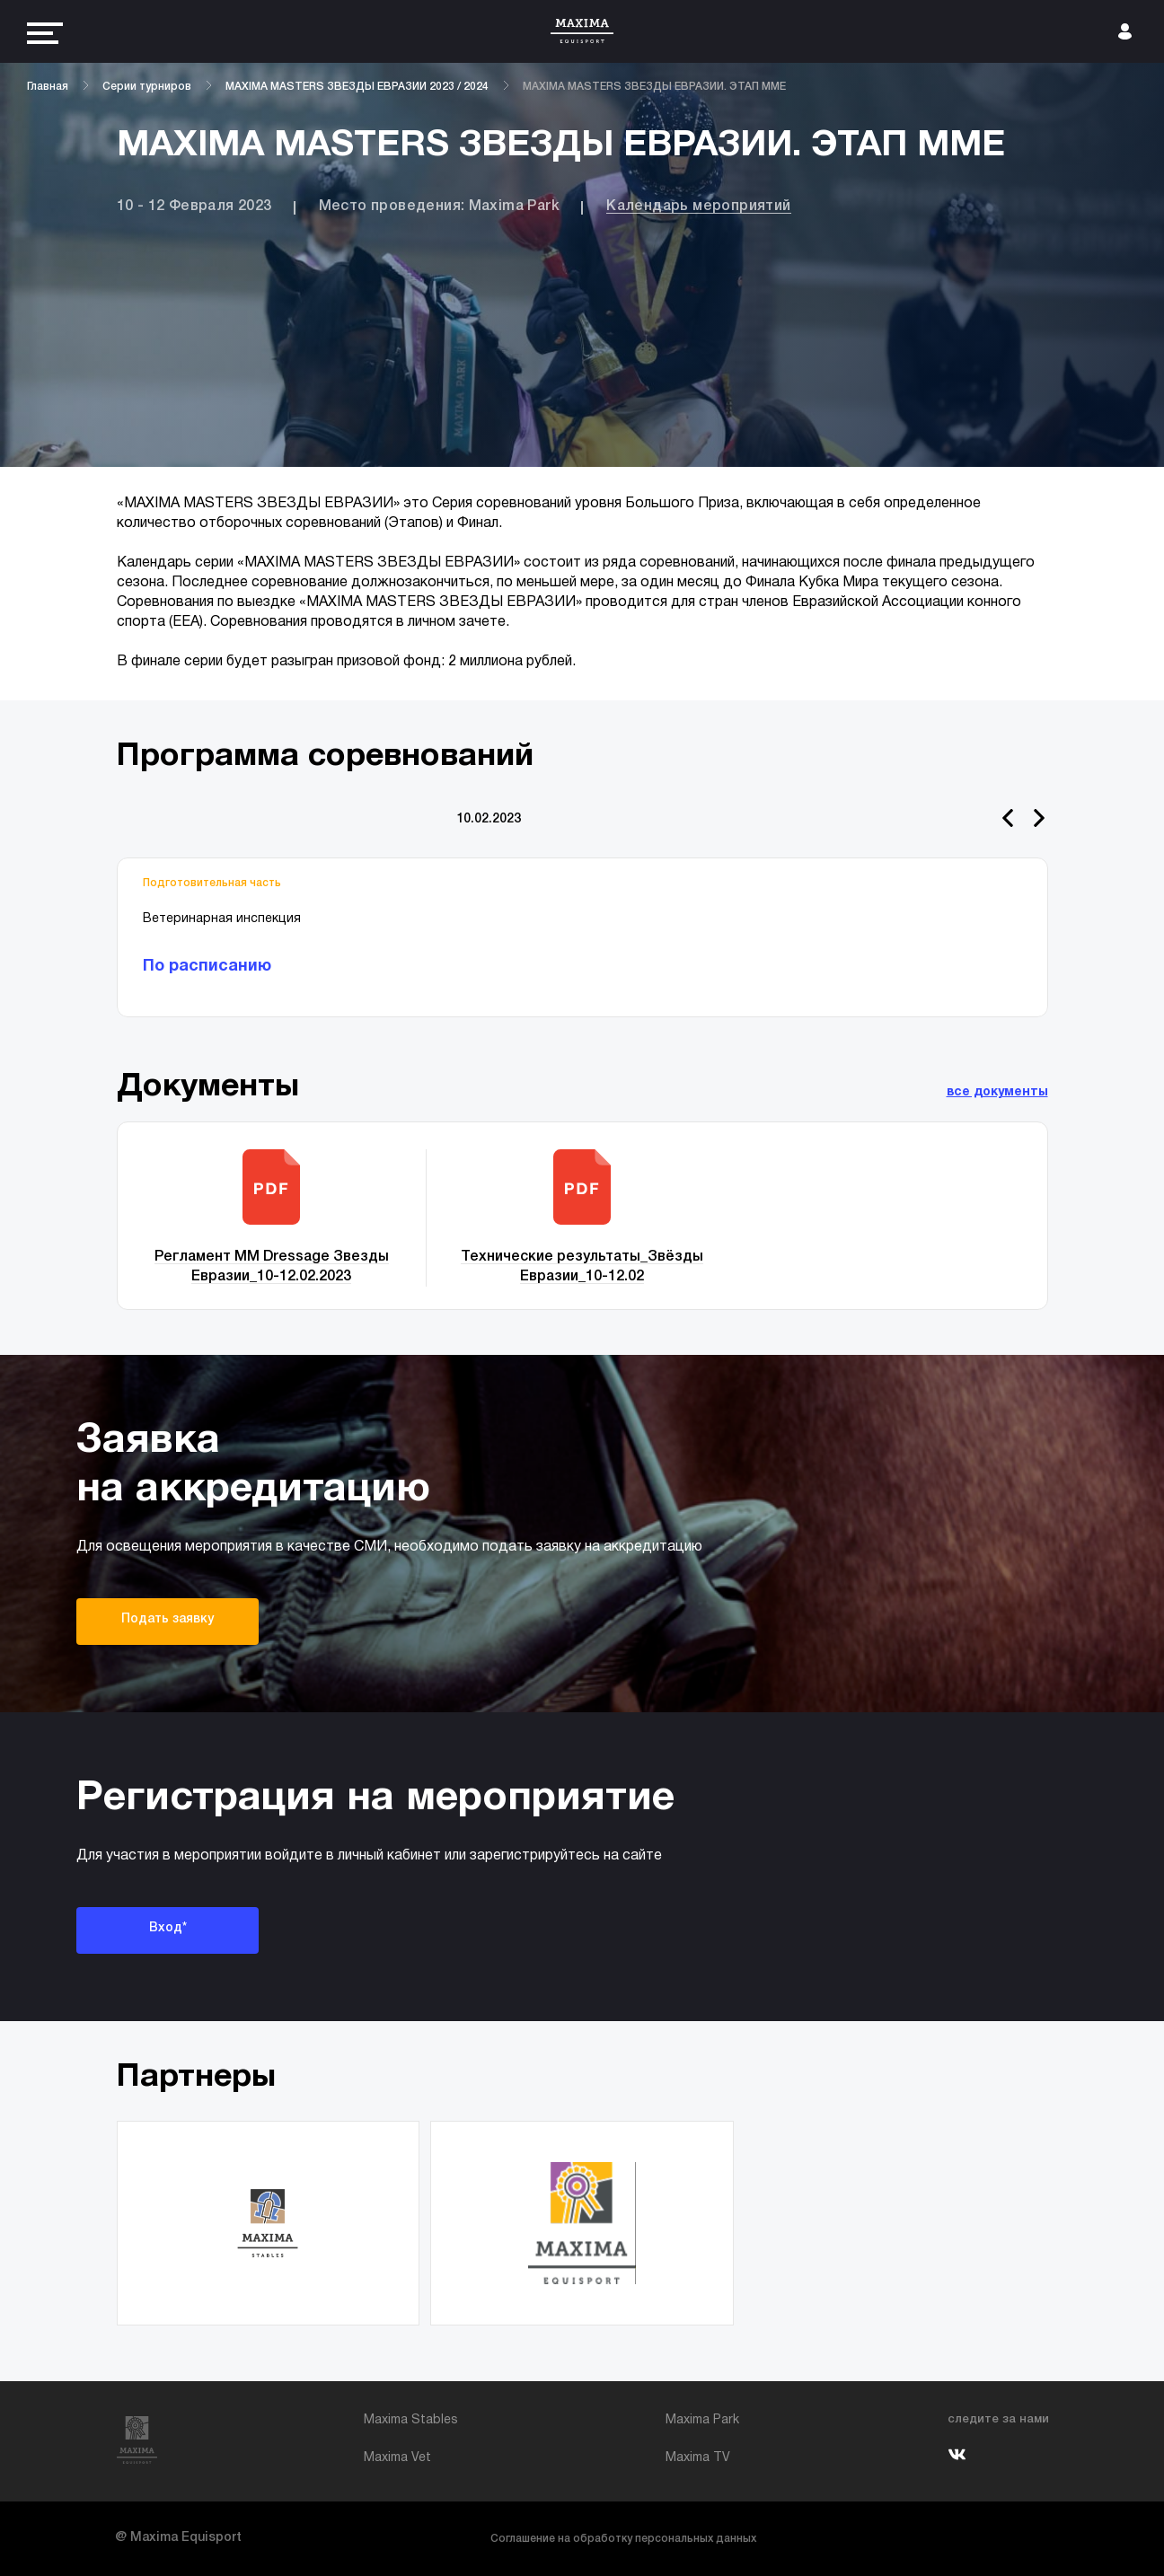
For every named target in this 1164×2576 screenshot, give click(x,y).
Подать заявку (167, 1619)
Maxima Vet (397, 2458)
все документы (997, 1092)
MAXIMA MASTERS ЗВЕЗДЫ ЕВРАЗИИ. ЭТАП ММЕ (654, 87)
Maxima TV (698, 2458)
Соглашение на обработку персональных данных (623, 2539)
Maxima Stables (411, 2420)
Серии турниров (146, 87)
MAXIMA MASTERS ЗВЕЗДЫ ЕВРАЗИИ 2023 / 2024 (357, 87)
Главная (47, 87)
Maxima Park (702, 2420)
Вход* (168, 1928)
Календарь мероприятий (698, 206)
